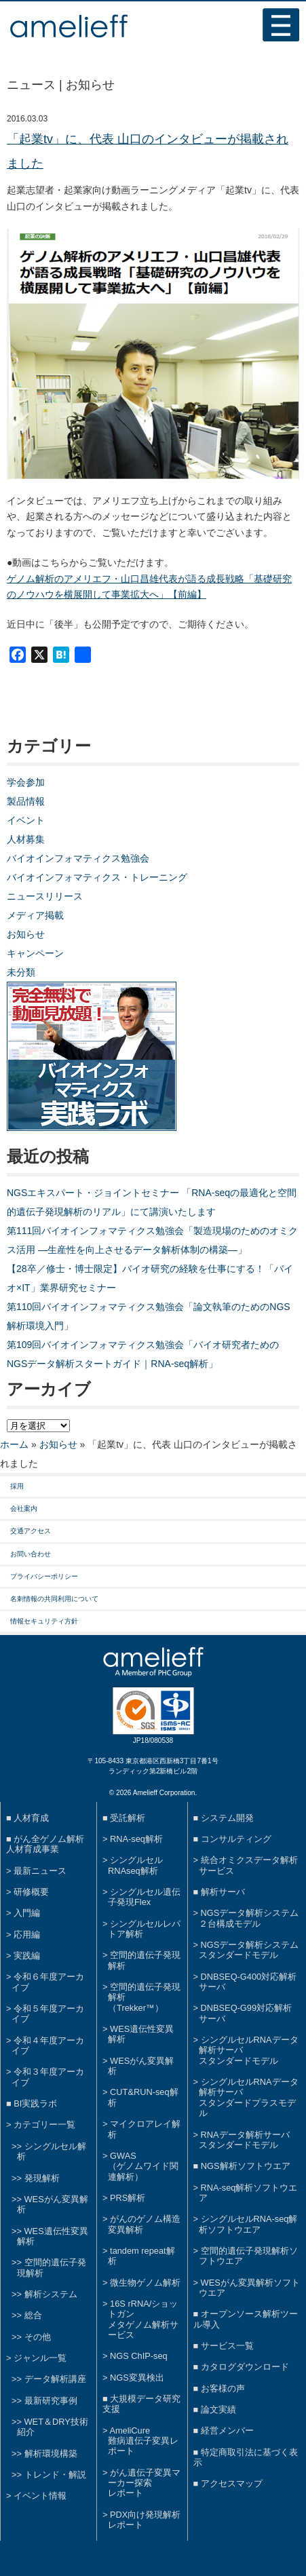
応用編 (27, 1934)
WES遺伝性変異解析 (52, 2236)
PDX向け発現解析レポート (144, 2520)
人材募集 (26, 839)
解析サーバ (223, 1892)
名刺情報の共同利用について (54, 1598)
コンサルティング (236, 1839)
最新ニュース (40, 1871)
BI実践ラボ (35, 2103)
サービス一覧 (227, 2346)
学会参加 (26, 782)
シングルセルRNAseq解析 (135, 1865)
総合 (33, 2315)
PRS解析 (127, 2198)
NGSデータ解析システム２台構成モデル (249, 1918)
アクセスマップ (232, 2483)
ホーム (14, 1444)
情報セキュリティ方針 (44, 1621)
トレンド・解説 (55, 2474)
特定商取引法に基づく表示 (245, 2457)
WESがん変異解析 (141, 2066)
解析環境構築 (50, 2453)
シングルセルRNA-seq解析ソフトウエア (248, 2224)
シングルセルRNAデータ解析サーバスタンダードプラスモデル (249, 2097)
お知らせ (26, 934)
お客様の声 (223, 2388)
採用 (17, 1486)
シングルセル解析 (51, 2151)
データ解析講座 (55, 2379)
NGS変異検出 (137, 2377)
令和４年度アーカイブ (48, 2045)
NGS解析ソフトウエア (245, 2166)
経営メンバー (227, 2430)
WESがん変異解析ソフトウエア (249, 2287)
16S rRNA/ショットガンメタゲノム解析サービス (143, 2319)
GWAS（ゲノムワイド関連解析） (143, 2166)
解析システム (50, 2294)
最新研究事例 (50, 2401)
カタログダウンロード (245, 2367)
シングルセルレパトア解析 (144, 1929)
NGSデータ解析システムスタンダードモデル (249, 1950)
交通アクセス (30, 1531)
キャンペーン (35, 953)
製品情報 (26, 801)
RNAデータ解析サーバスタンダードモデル (244, 2140)
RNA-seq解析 (136, 1839)
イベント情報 (40, 2496)
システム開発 (227, 1818)
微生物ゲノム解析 (145, 2282)
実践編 (27, 1955)
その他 (37, 2337)
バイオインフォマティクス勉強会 (78, 858)
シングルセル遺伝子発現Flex (144, 1897)
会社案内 (23, 1508)
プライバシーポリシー (44, 1576)
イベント (26, 820)
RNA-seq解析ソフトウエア (248, 2193)
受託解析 (127, 1818)
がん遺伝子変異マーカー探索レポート (144, 2483)
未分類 (21, 972)
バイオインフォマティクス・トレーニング (97, 877)
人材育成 (31, 1818)
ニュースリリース (45, 896)
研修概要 (31, 1892)
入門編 (27, 1913)
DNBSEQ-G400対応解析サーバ (248, 1982)
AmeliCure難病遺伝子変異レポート (143, 2441)
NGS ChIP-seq (139, 2356)
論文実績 (218, 2409)
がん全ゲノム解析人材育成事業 (45, 1844)
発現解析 (42, 2178)
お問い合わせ (30, 1554)
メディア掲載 (35, 915)
